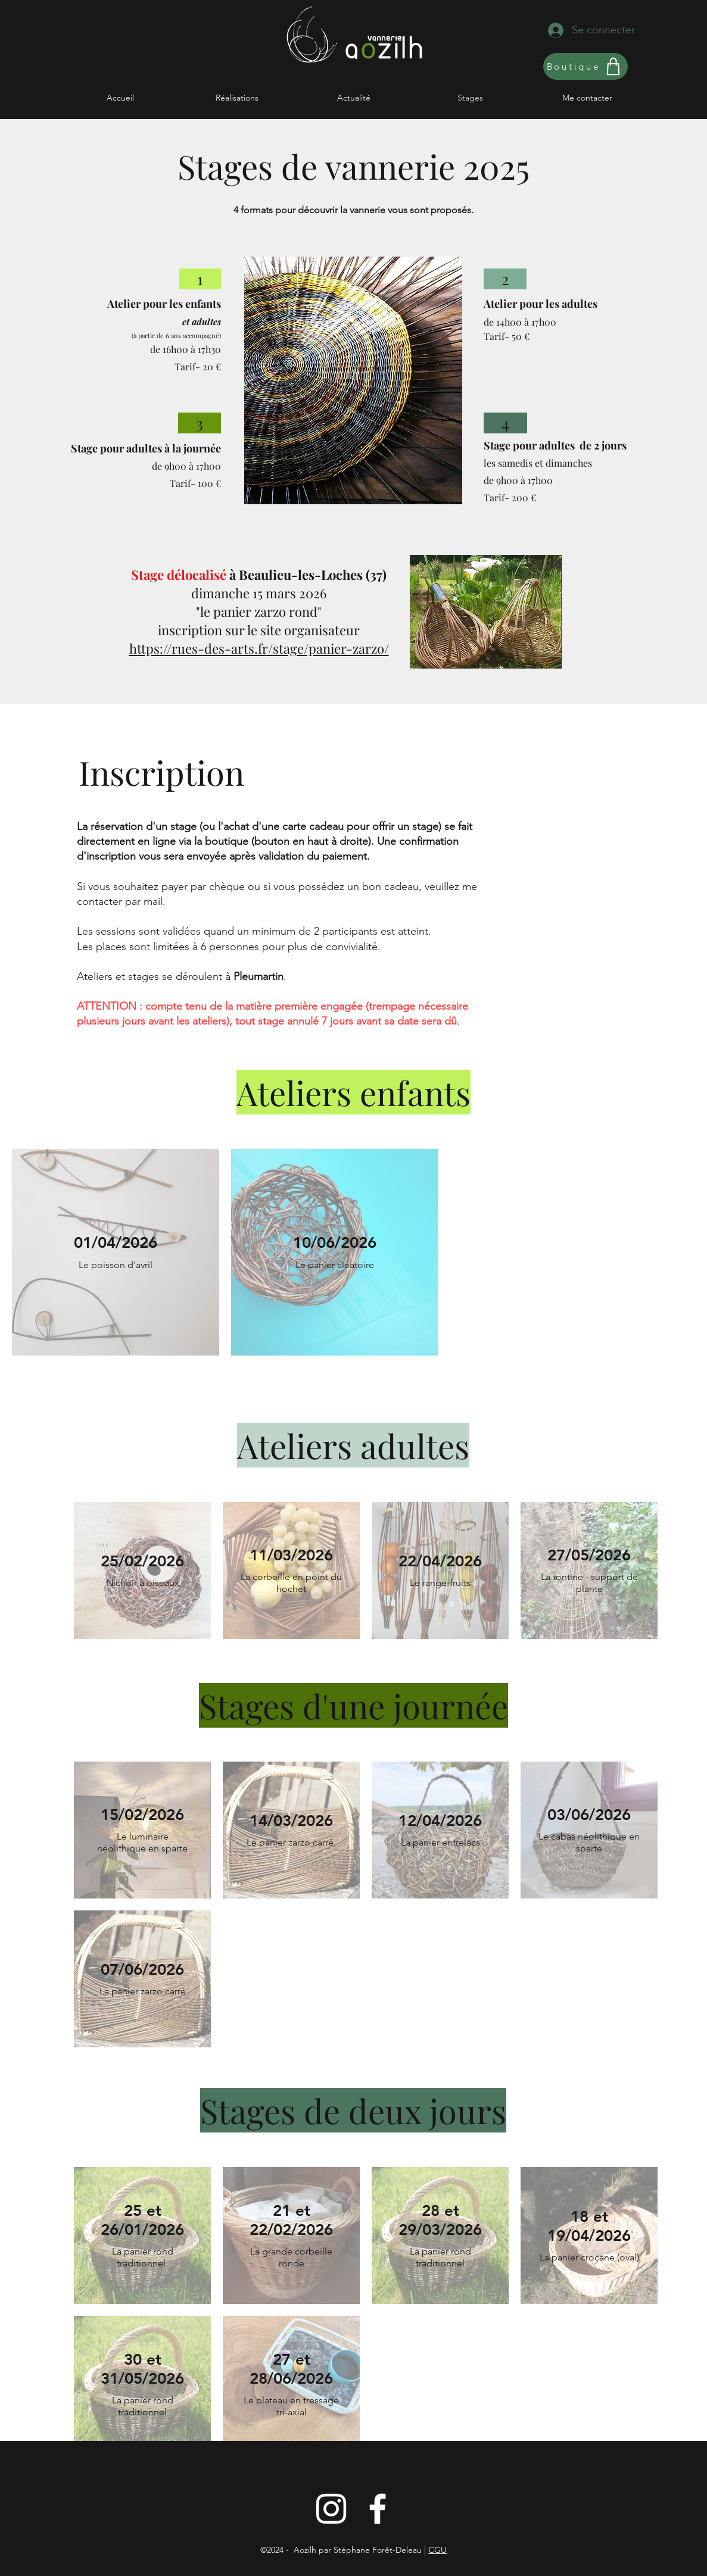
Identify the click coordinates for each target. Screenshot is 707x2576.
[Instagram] (331, 2508)
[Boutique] (585, 66)
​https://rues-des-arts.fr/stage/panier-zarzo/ (259, 648)
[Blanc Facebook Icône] (377, 2508)
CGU (437, 2549)
